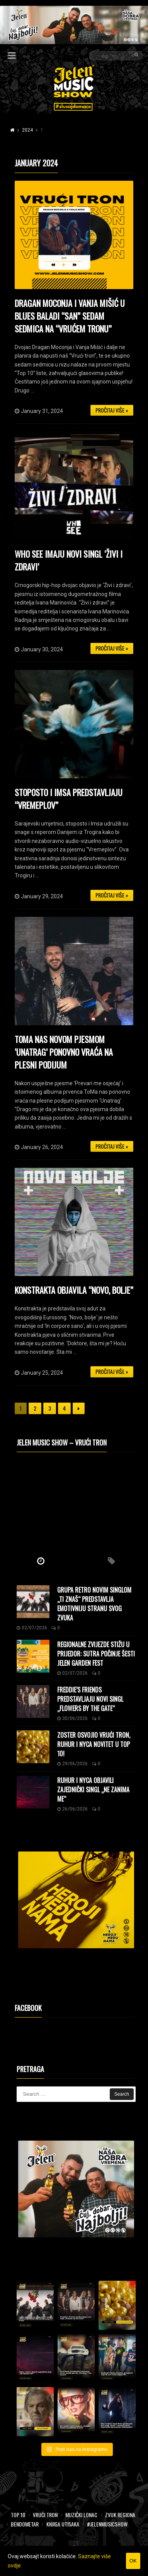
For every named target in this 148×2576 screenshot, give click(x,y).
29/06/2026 (72, 1763)
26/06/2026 (72, 1809)
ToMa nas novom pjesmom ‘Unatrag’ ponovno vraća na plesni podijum (64, 1052)
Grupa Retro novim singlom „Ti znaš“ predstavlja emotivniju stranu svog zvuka (94, 1603)
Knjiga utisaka (62, 2524)
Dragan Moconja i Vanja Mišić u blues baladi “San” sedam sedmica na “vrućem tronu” (70, 316)
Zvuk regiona (120, 2515)
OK (133, 2561)
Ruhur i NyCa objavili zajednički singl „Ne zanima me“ (93, 1790)
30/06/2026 (72, 1718)
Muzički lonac (81, 2515)
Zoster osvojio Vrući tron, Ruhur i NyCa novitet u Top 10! (93, 1744)
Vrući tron (45, 2515)
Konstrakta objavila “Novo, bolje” (74, 1290)
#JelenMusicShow (107, 2524)
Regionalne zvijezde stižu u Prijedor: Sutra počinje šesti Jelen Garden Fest (96, 1654)
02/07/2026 (32, 1628)
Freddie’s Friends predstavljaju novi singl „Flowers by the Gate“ (90, 1699)
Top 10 (18, 2515)
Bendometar (25, 2524)
